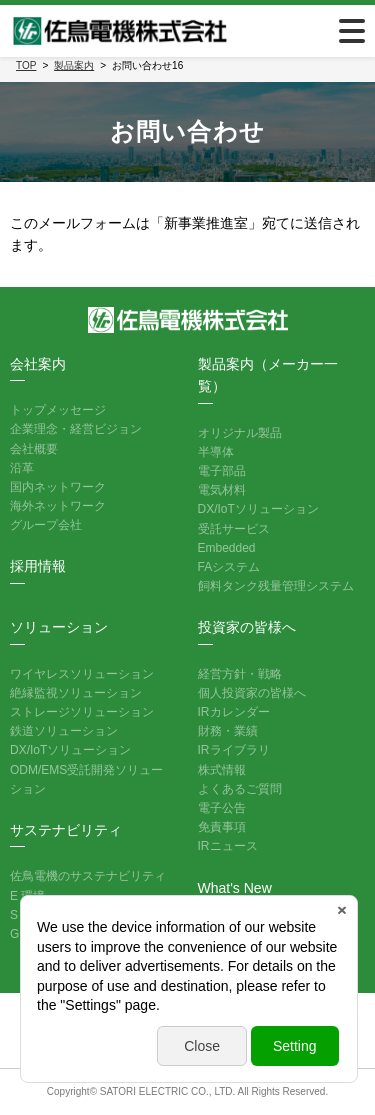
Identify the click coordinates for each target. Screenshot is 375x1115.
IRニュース (228, 846)
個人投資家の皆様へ (252, 693)
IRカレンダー (234, 712)
